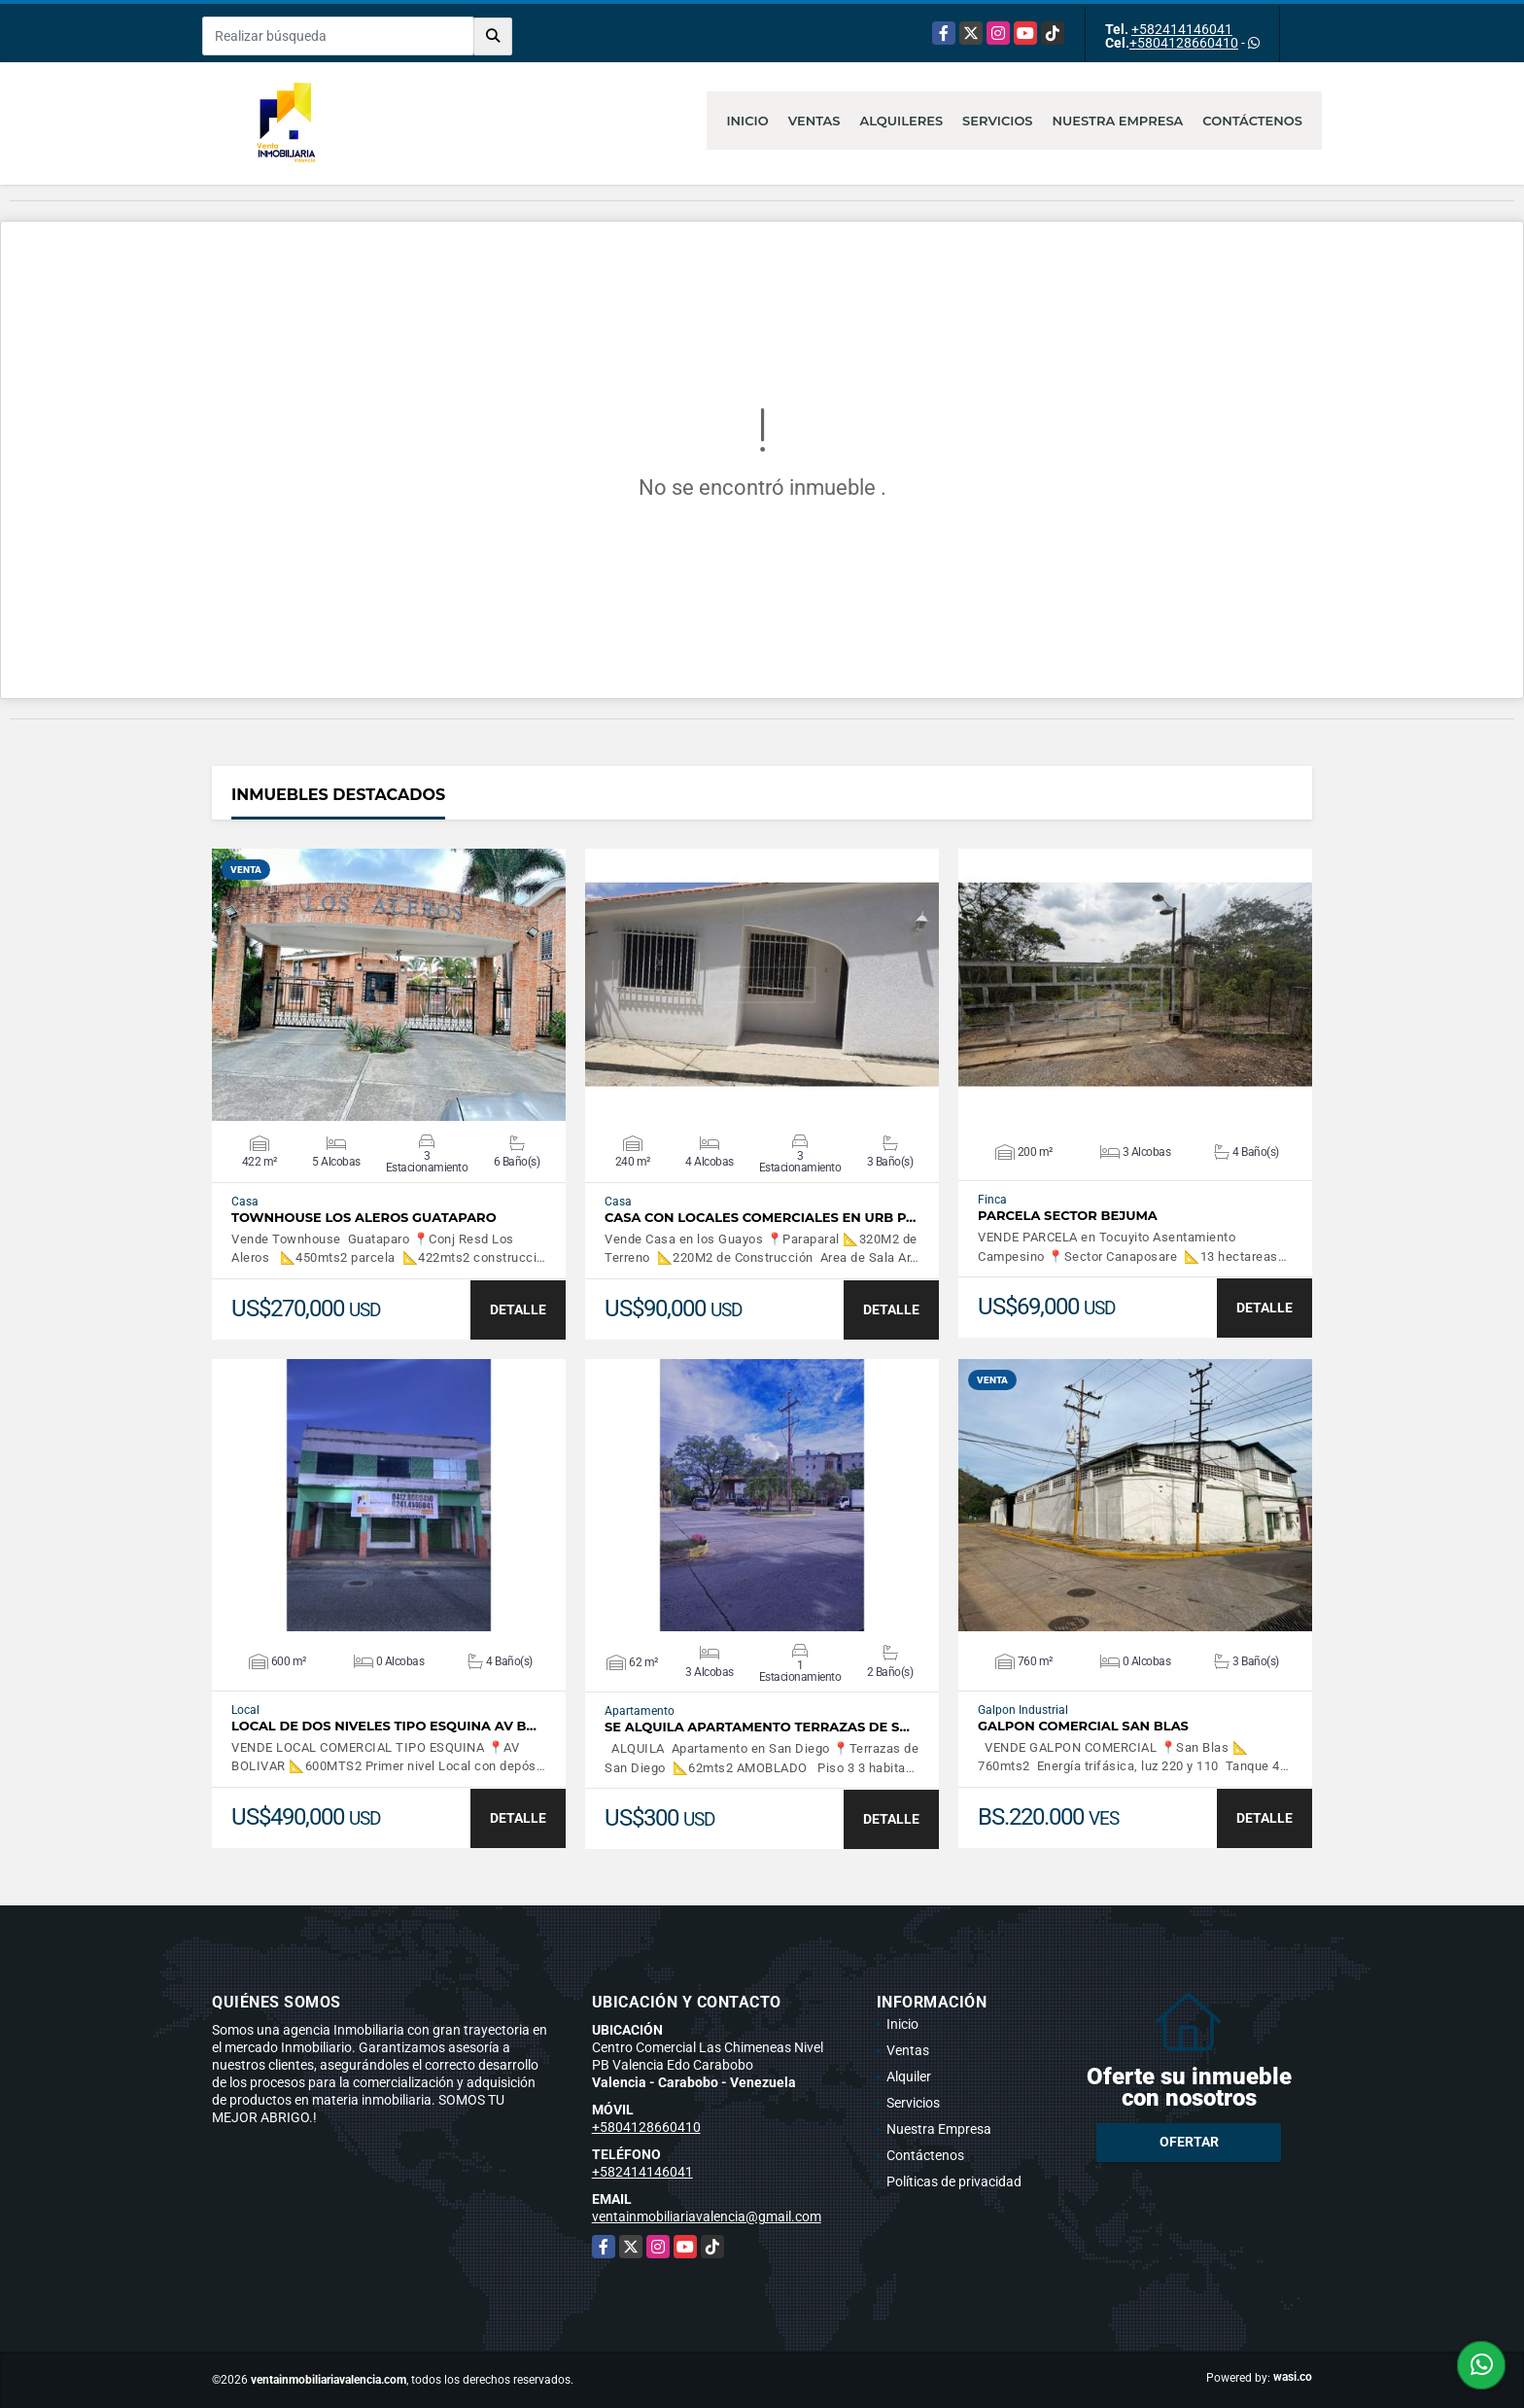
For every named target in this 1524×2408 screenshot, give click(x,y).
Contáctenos (1252, 120)
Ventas (814, 120)
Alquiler (908, 2076)
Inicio (747, 120)
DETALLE (518, 1309)
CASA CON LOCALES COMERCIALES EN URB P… (760, 1217)
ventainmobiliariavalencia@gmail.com (706, 2216)
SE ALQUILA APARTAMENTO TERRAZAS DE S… (757, 1727)
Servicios (997, 120)
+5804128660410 (1183, 43)
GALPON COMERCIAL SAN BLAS (1083, 1726)
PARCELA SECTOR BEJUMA (1068, 1215)
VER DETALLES (389, 985)
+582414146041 (1181, 29)
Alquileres (902, 120)
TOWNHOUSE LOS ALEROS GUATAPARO (364, 1217)
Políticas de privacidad (954, 2181)
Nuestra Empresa (1118, 120)
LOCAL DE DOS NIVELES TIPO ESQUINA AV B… (384, 1726)
